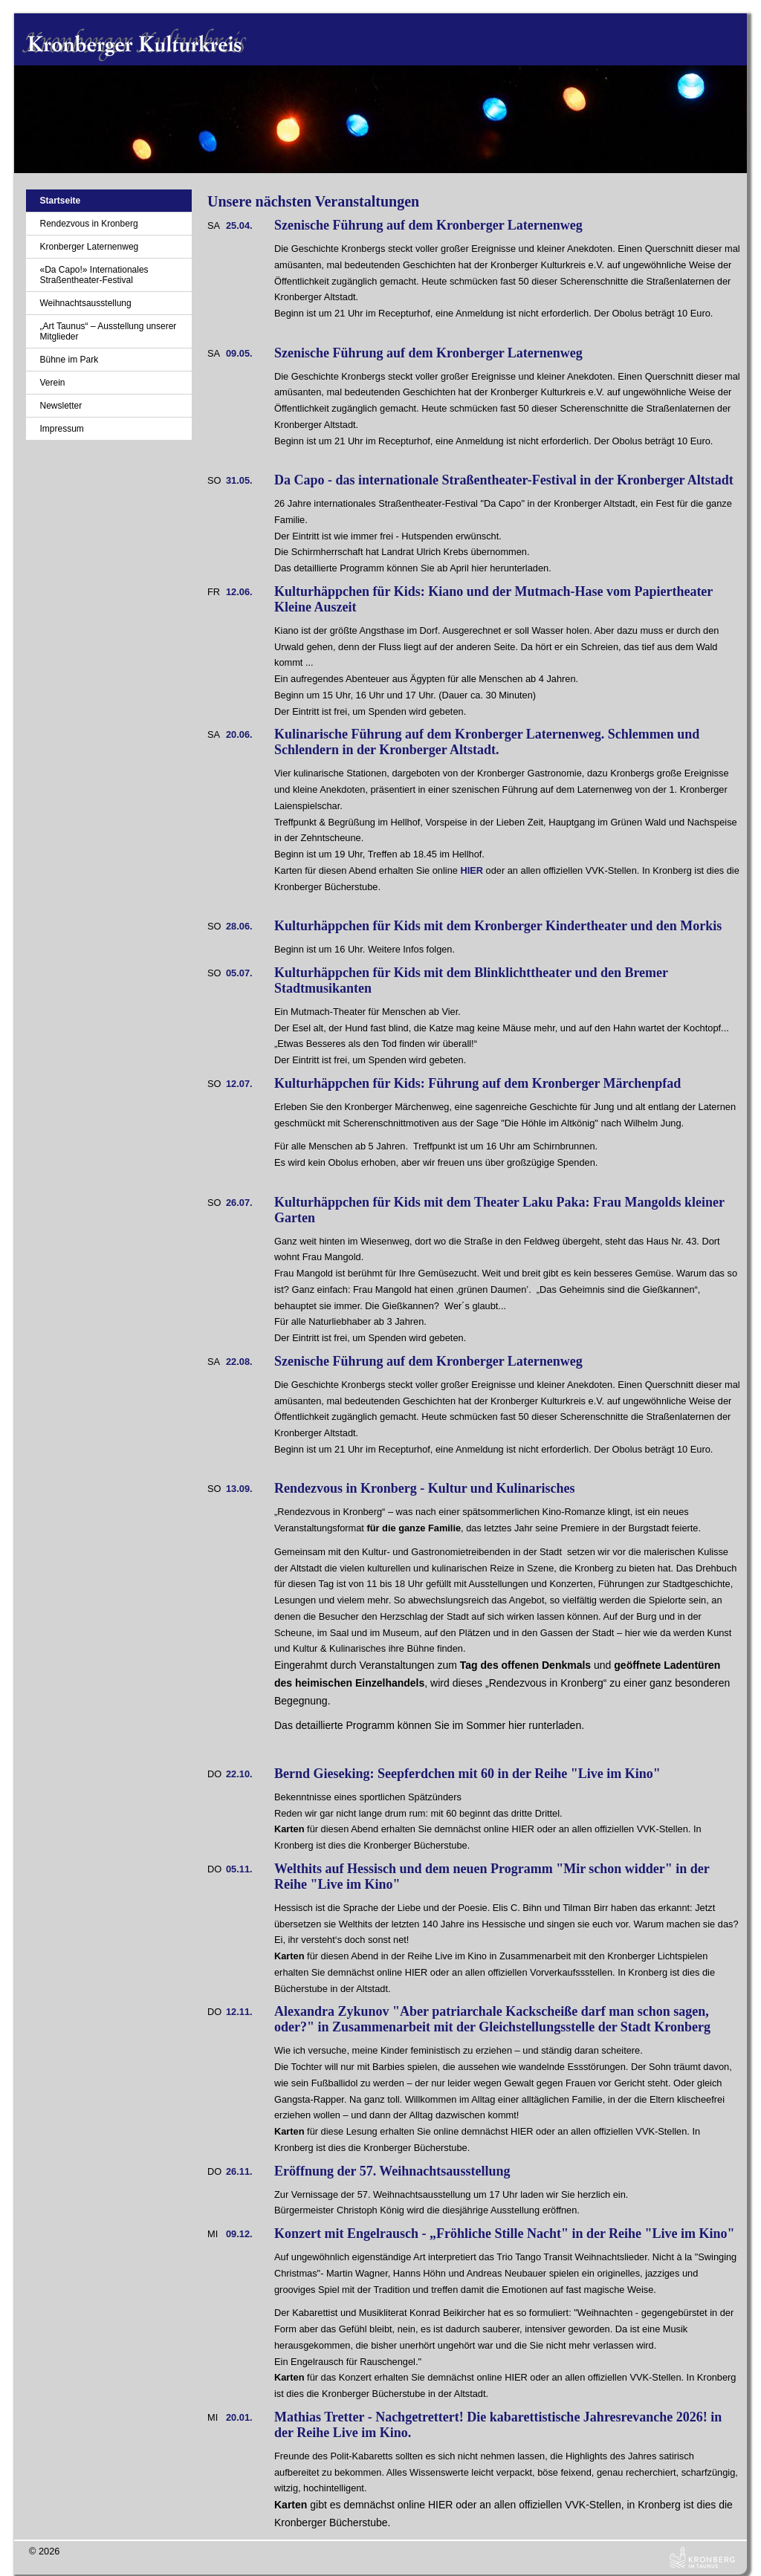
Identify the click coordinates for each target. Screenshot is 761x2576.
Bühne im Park (68, 359)
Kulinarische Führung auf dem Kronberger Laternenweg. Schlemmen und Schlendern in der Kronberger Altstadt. (486, 742)
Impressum (61, 429)
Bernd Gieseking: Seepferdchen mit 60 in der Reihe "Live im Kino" (467, 1773)
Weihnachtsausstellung (85, 303)
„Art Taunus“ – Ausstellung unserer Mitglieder (107, 331)
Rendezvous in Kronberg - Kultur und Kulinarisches (424, 1488)
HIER (471, 870)
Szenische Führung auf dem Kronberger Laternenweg (428, 225)
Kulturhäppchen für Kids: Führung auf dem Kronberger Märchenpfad (477, 1083)
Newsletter (60, 405)
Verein (52, 382)
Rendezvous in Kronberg (88, 223)
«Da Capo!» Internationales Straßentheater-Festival (93, 275)
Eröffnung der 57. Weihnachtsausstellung (392, 2171)
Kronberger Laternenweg (88, 246)
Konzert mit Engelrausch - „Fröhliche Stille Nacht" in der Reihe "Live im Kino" (504, 2233)
